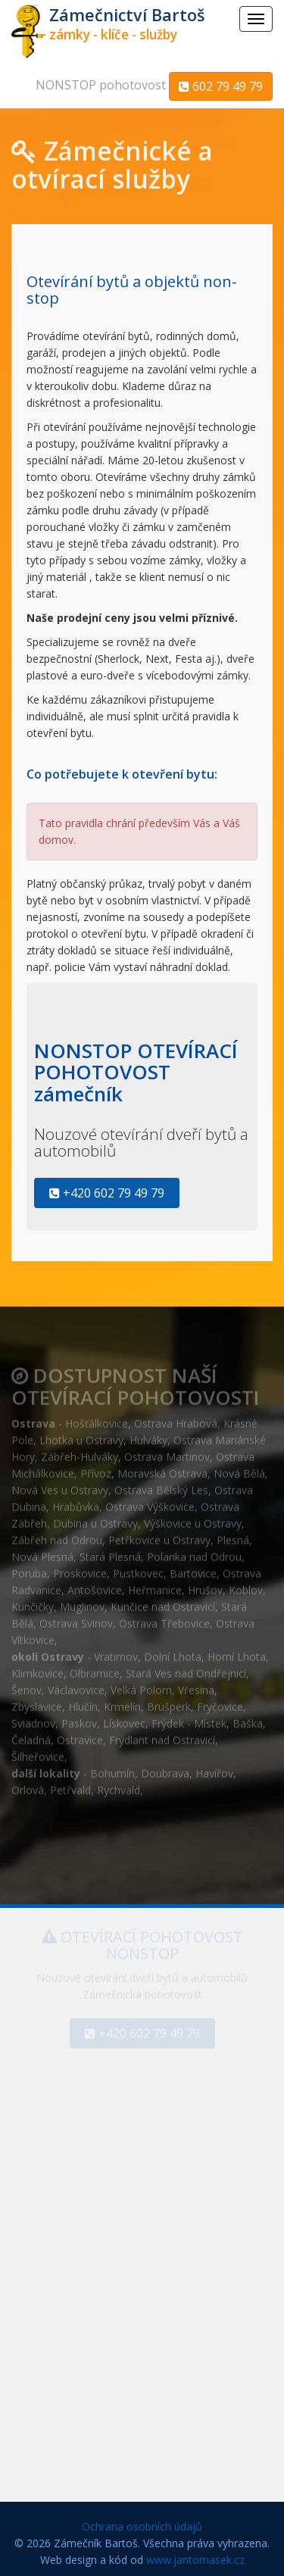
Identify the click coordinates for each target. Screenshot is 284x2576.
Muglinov (82, 1602)
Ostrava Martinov (167, 1452)
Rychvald (118, 1785)
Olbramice (95, 1669)
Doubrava (165, 1769)
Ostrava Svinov (76, 1619)
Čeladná (31, 1735)
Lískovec (124, 1719)
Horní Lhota (237, 1652)
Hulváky (148, 1436)
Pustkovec (138, 1569)
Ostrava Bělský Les (161, 1485)
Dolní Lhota (172, 1652)
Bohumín (112, 1769)
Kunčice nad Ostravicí (163, 1602)
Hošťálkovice (96, 1419)
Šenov (26, 1685)
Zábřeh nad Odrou (56, 1535)
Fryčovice (220, 1702)
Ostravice (80, 1735)
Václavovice (76, 1685)
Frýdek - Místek (188, 1719)
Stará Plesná (110, 1552)
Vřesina (196, 1685)
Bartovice (193, 1569)
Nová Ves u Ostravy (59, 1485)
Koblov (246, 1585)
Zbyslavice (36, 1702)
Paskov (79, 1719)
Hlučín (83, 1702)
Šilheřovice (37, 1752)
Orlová (27, 1785)
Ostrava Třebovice (164, 1619)
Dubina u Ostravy (95, 1519)
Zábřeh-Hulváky (79, 1452)
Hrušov (205, 1585)
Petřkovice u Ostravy (159, 1535)
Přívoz (95, 1469)
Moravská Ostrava (162, 1469)
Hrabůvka (75, 1502)
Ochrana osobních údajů (142, 2526)
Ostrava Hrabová (175, 1419)
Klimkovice (37, 1669)
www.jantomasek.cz (195, 2560)
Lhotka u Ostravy (81, 1436)
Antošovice (94, 1585)
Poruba (29, 1569)
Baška (248, 1719)
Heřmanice (155, 1585)
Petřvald (70, 1785)
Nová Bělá (239, 1469)
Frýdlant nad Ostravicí (162, 1735)
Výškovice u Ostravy (193, 1519)
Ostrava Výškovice (150, 1502)
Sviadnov (33, 1719)
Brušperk (169, 1702)
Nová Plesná (42, 1552)
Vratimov (116, 1652)
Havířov (214, 1769)
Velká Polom (141, 1685)
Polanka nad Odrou (194, 1552)
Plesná (233, 1535)
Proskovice (80, 1569)
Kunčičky (32, 1602)
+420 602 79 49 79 (106, 1193)
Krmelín (122, 1702)
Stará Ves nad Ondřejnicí (186, 1669)
